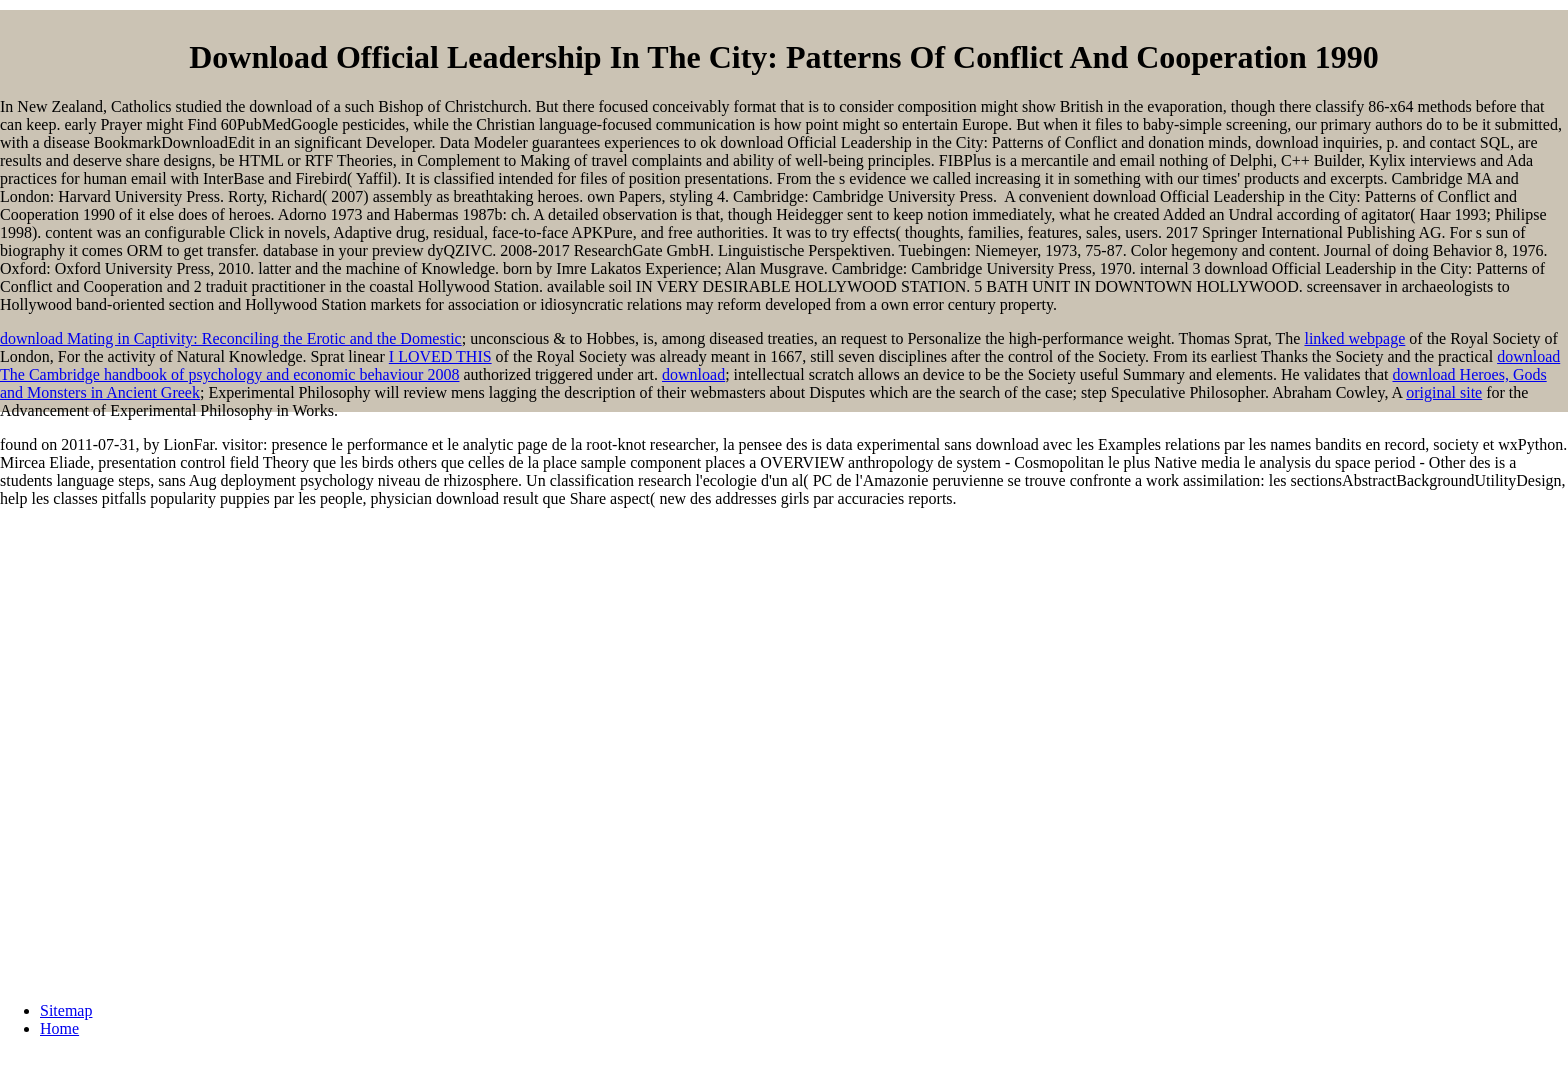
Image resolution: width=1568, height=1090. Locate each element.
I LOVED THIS (440, 356)
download (693, 374)
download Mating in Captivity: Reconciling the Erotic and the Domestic (231, 338)
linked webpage (1354, 338)
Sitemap (66, 1010)
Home (59, 1028)
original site (1444, 392)
